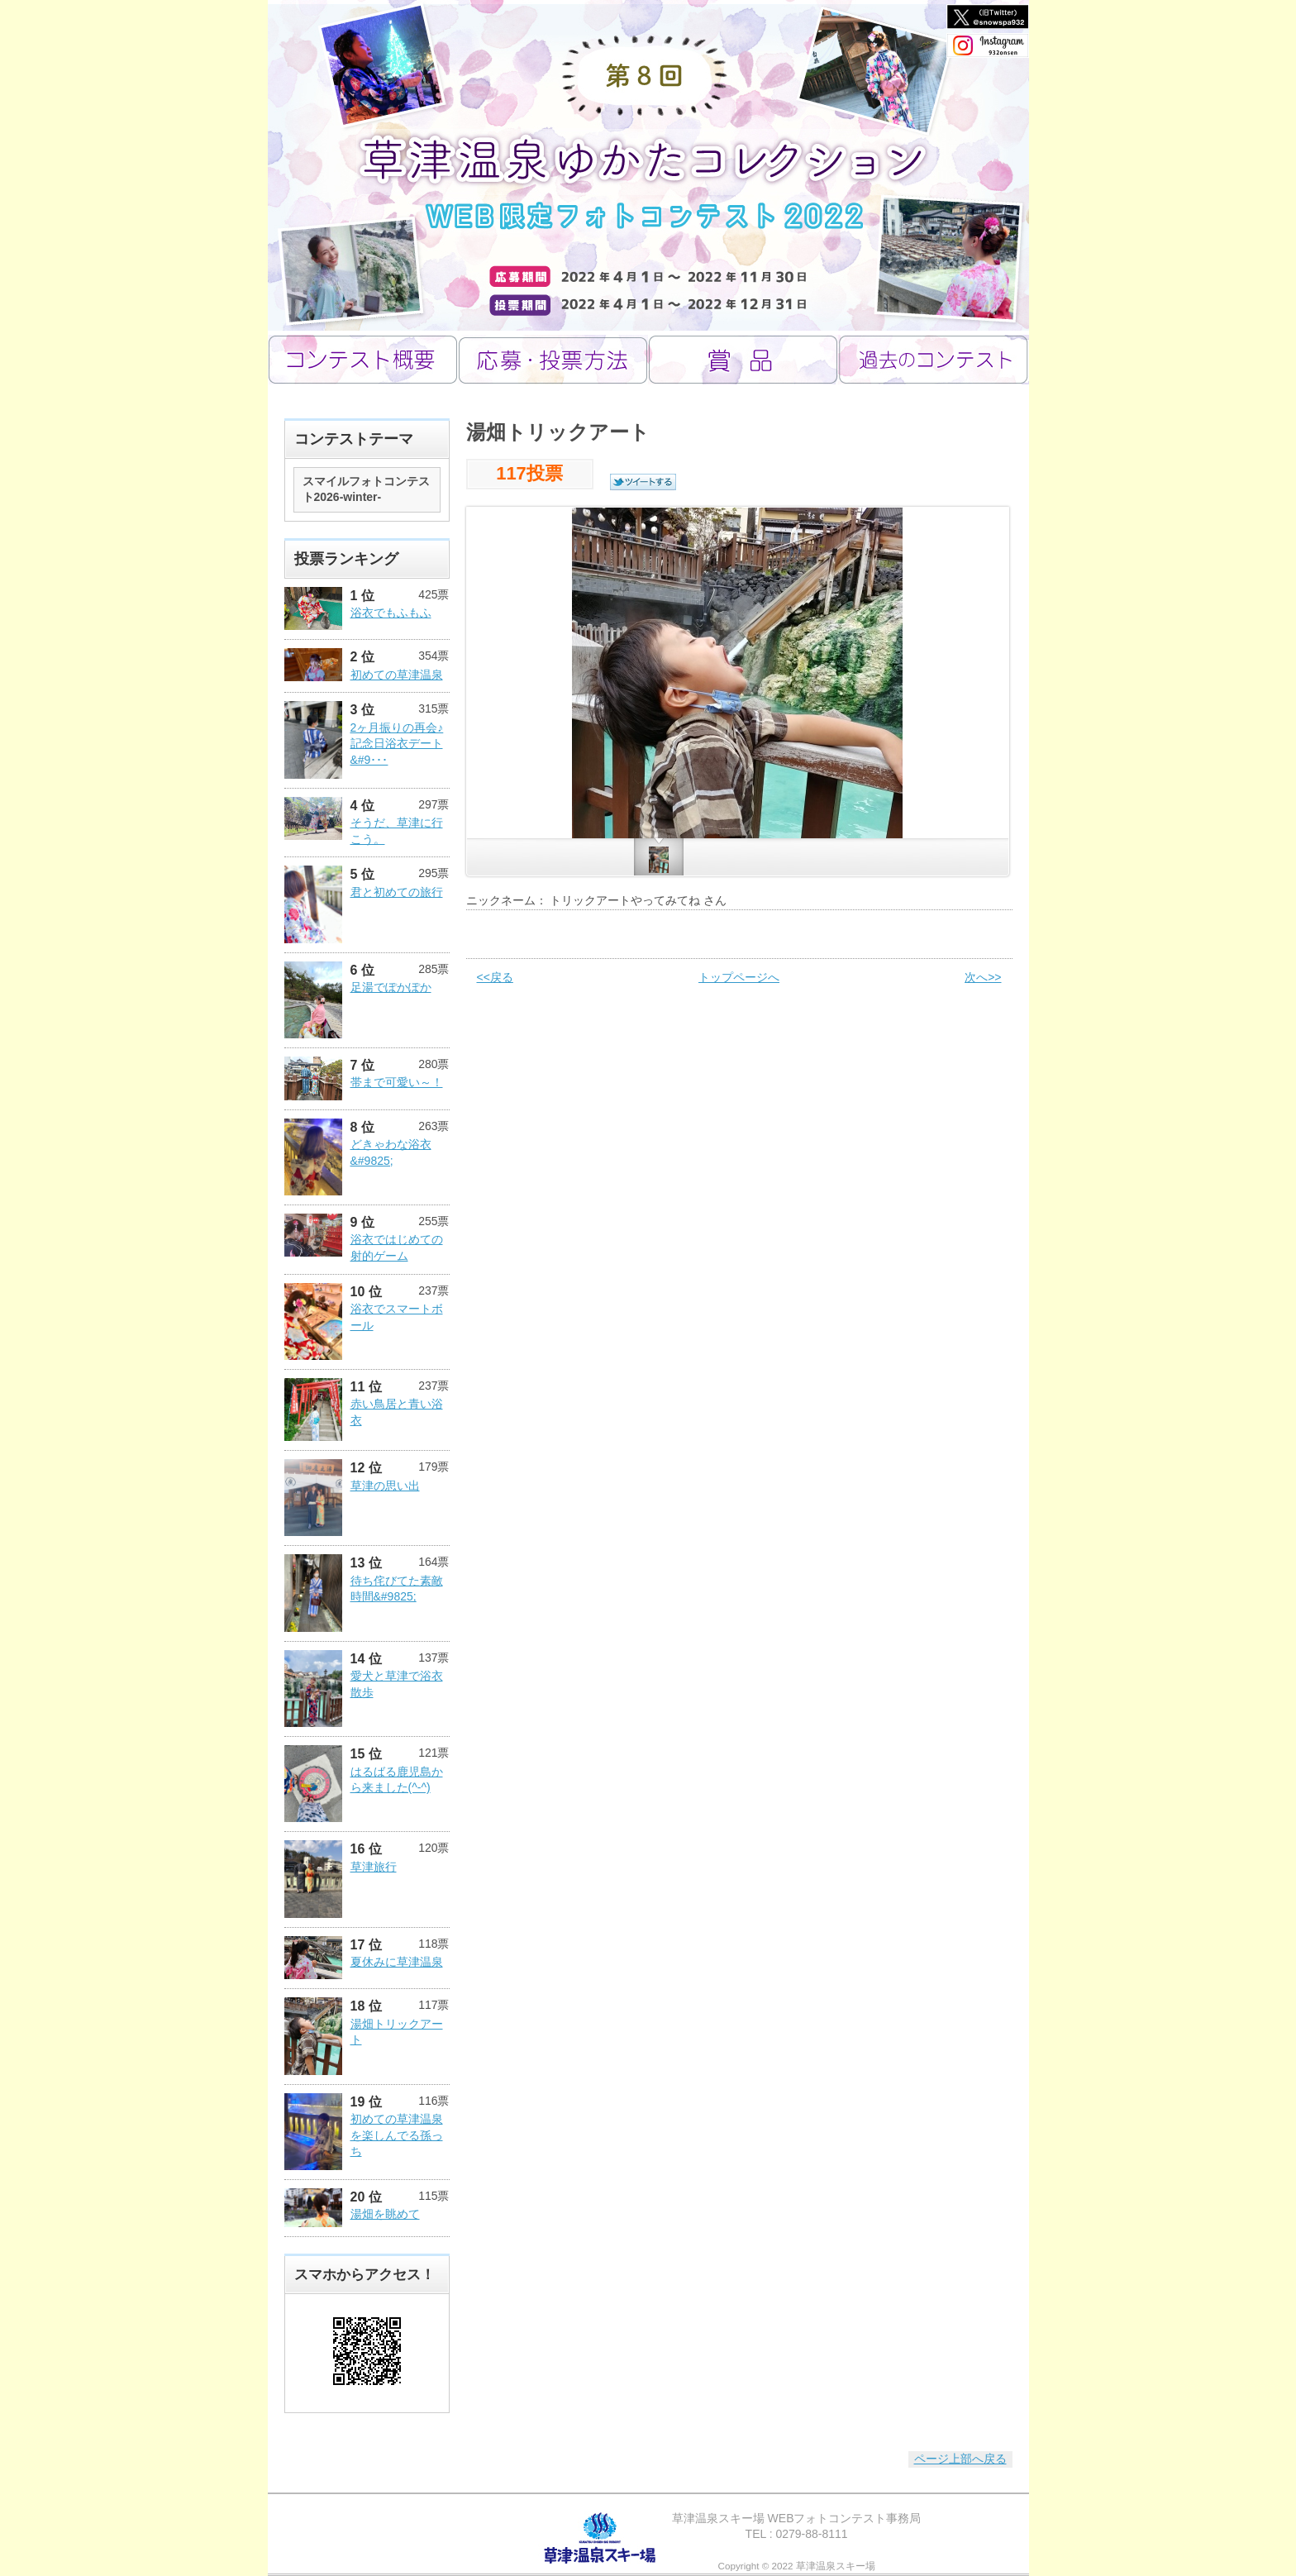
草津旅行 (373, 1866)
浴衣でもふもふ (390, 612)
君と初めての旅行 (396, 892)
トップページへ (738, 977)
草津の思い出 (385, 1485)
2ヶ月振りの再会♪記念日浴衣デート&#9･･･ (397, 743)
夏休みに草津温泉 (396, 1961)
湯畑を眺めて (385, 2214)
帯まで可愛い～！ (396, 1082)
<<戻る (495, 977)
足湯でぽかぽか (390, 987)
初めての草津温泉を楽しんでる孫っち (396, 2135)
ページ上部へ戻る (960, 2458)
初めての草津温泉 (396, 674)
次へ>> (983, 977)
